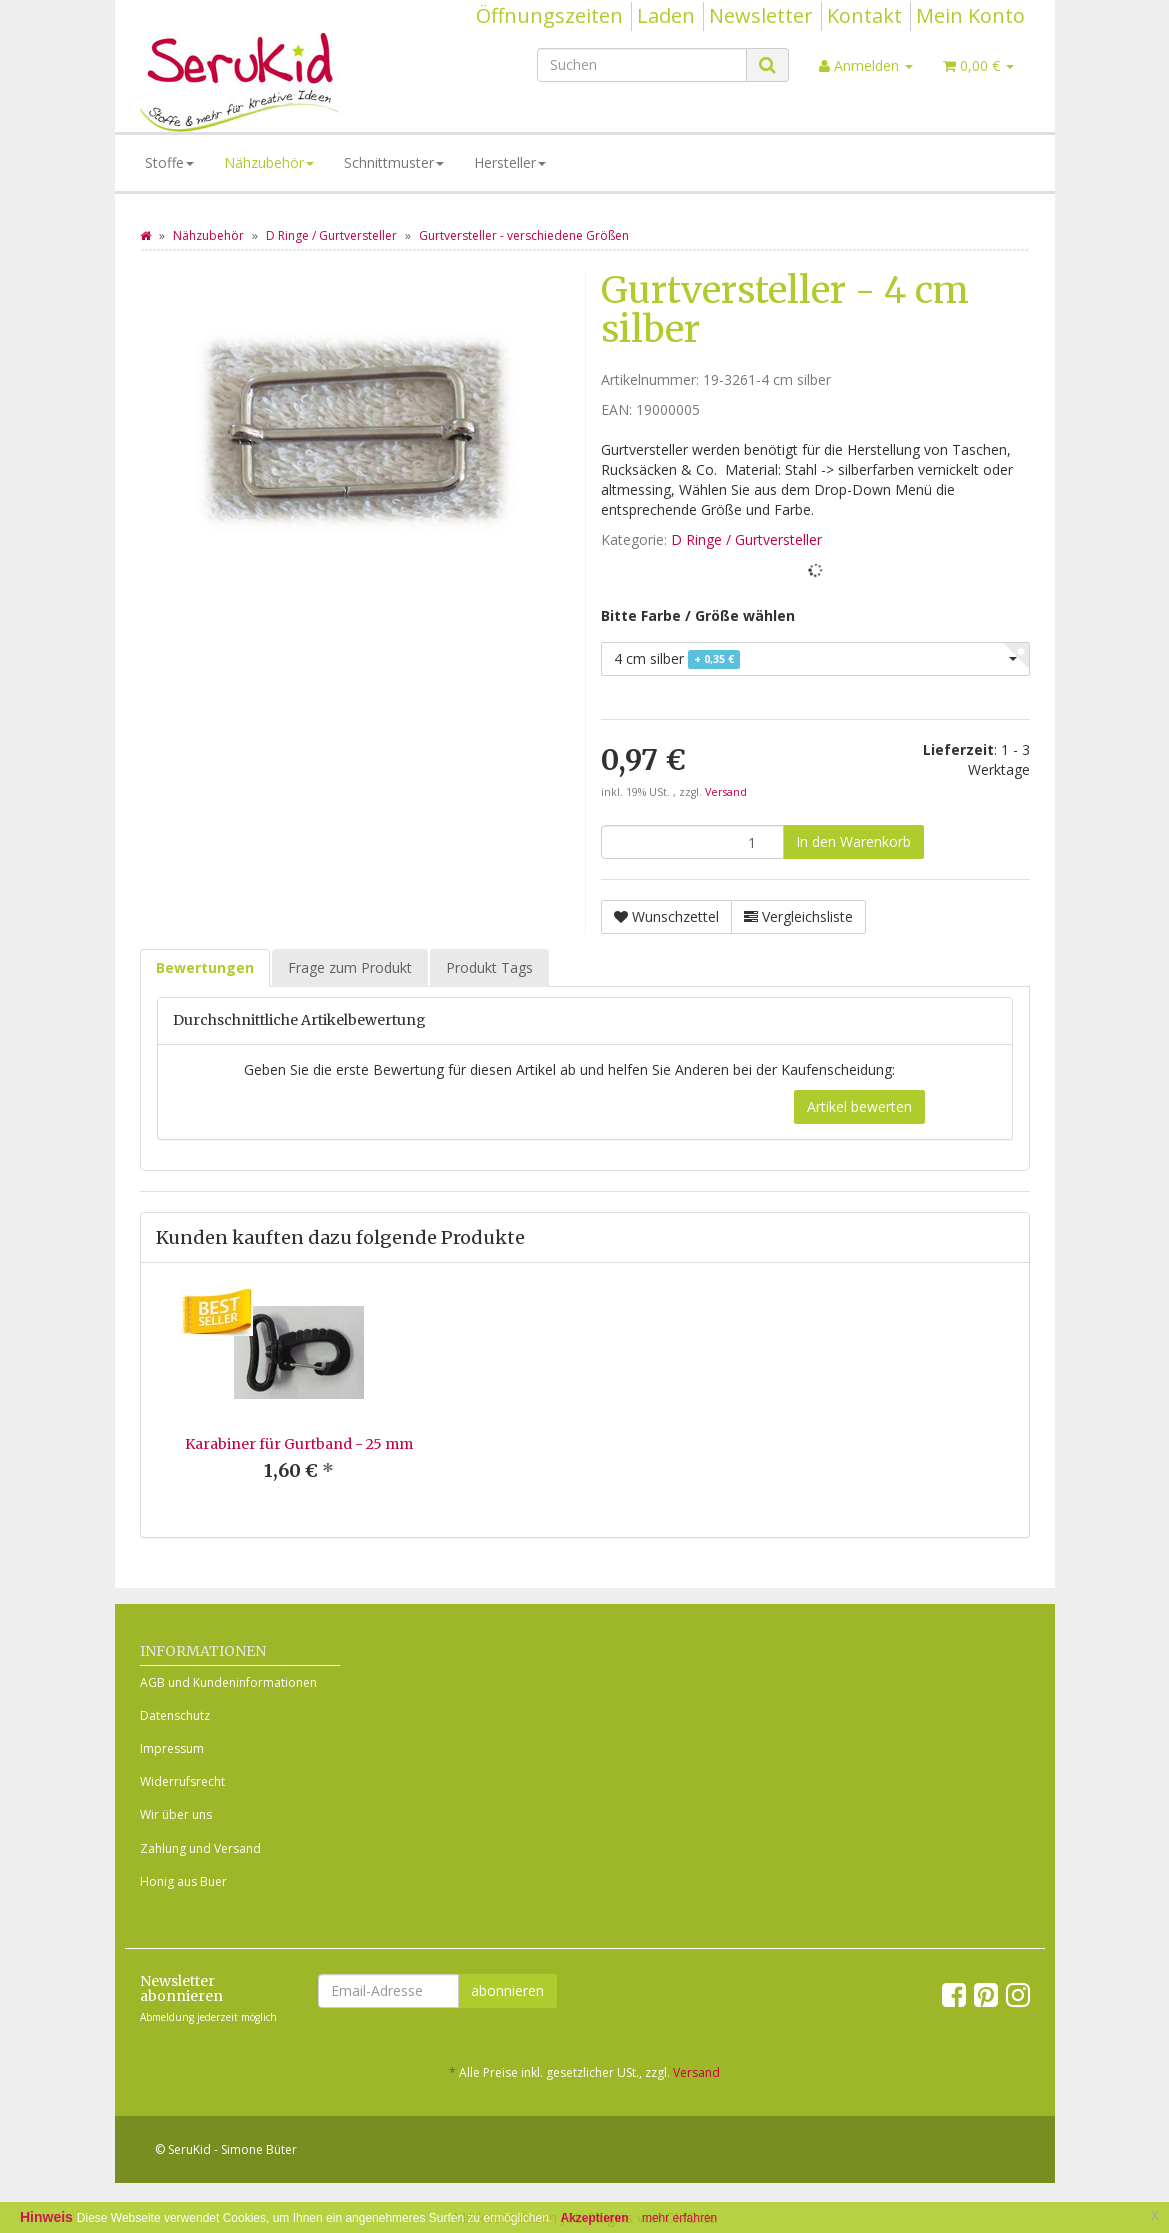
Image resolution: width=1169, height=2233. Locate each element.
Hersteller (510, 162)
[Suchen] (642, 65)
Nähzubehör (269, 162)
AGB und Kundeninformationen (228, 1682)
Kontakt (864, 15)
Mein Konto (970, 15)
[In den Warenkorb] (853, 842)
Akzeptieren (595, 2218)
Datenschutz (175, 1715)
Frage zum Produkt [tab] (350, 967)
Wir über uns (176, 1814)
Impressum (172, 1748)
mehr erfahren (679, 2218)
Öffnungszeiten (549, 15)
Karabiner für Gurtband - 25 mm (299, 1444)
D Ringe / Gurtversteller (746, 539)
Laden (666, 15)
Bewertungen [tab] (205, 967)
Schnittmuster (394, 162)
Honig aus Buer (183, 1881)
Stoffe (169, 162)
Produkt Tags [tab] (489, 967)
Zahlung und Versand (200, 1848)
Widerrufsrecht (182, 1781)
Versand (726, 792)
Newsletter (761, 15)
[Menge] (692, 842)
